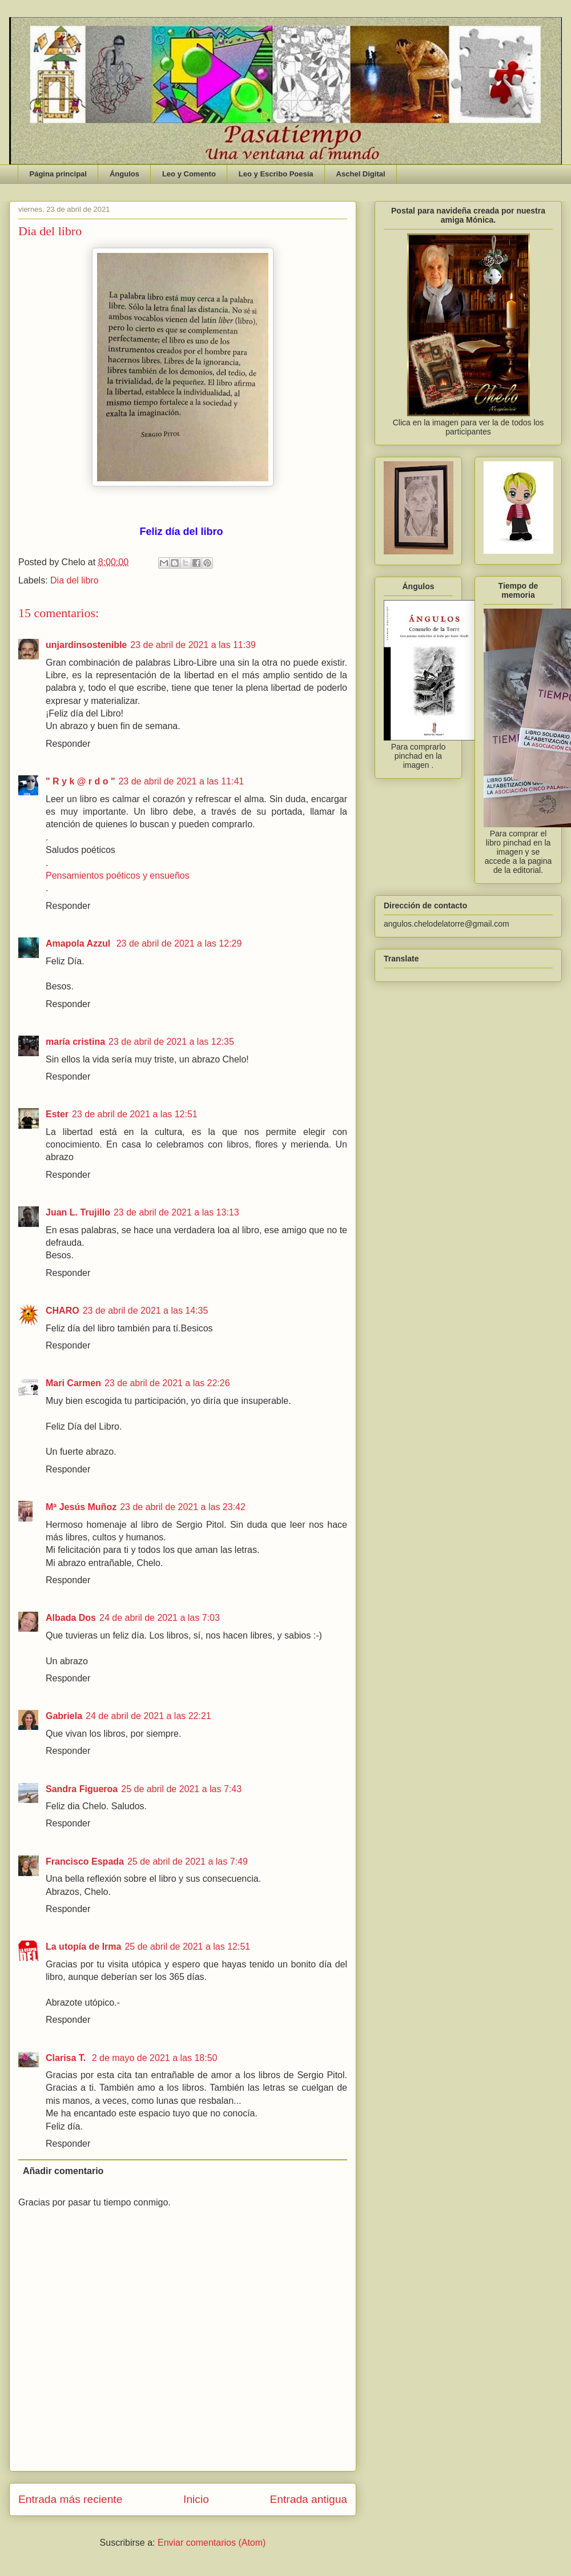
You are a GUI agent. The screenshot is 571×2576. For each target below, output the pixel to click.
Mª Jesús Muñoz (81, 1507)
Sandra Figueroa (82, 1789)
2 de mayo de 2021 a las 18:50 (155, 2058)
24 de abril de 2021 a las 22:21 (148, 1716)
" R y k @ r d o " (80, 781)
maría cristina (75, 1041)
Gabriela (64, 1716)
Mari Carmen (73, 1383)
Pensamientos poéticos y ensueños (118, 875)
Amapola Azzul (79, 943)
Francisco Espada (85, 1861)
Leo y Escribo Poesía (276, 174)
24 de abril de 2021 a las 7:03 (159, 1618)
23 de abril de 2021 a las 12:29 (179, 943)
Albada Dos (71, 1618)
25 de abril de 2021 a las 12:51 (187, 1946)
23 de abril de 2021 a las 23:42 (183, 1507)
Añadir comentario (63, 2171)
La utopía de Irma (83, 1946)
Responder (68, 743)
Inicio (196, 2499)
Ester (57, 1114)
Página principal (58, 174)
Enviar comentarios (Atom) (212, 2542)
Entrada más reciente (70, 2499)
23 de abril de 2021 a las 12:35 (171, 1041)
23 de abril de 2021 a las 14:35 (145, 1310)
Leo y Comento (189, 174)
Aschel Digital (360, 174)
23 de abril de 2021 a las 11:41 (181, 781)
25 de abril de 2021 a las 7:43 (181, 1789)
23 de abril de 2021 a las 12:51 (135, 1114)
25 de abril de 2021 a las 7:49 (187, 1861)
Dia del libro (74, 580)
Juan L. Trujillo (78, 1212)
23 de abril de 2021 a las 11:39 (193, 645)
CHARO (62, 1310)
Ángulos (124, 174)
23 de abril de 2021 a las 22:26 (167, 1383)
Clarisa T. (67, 2058)
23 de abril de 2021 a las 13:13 (176, 1212)
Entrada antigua (308, 2499)
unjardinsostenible (86, 645)
